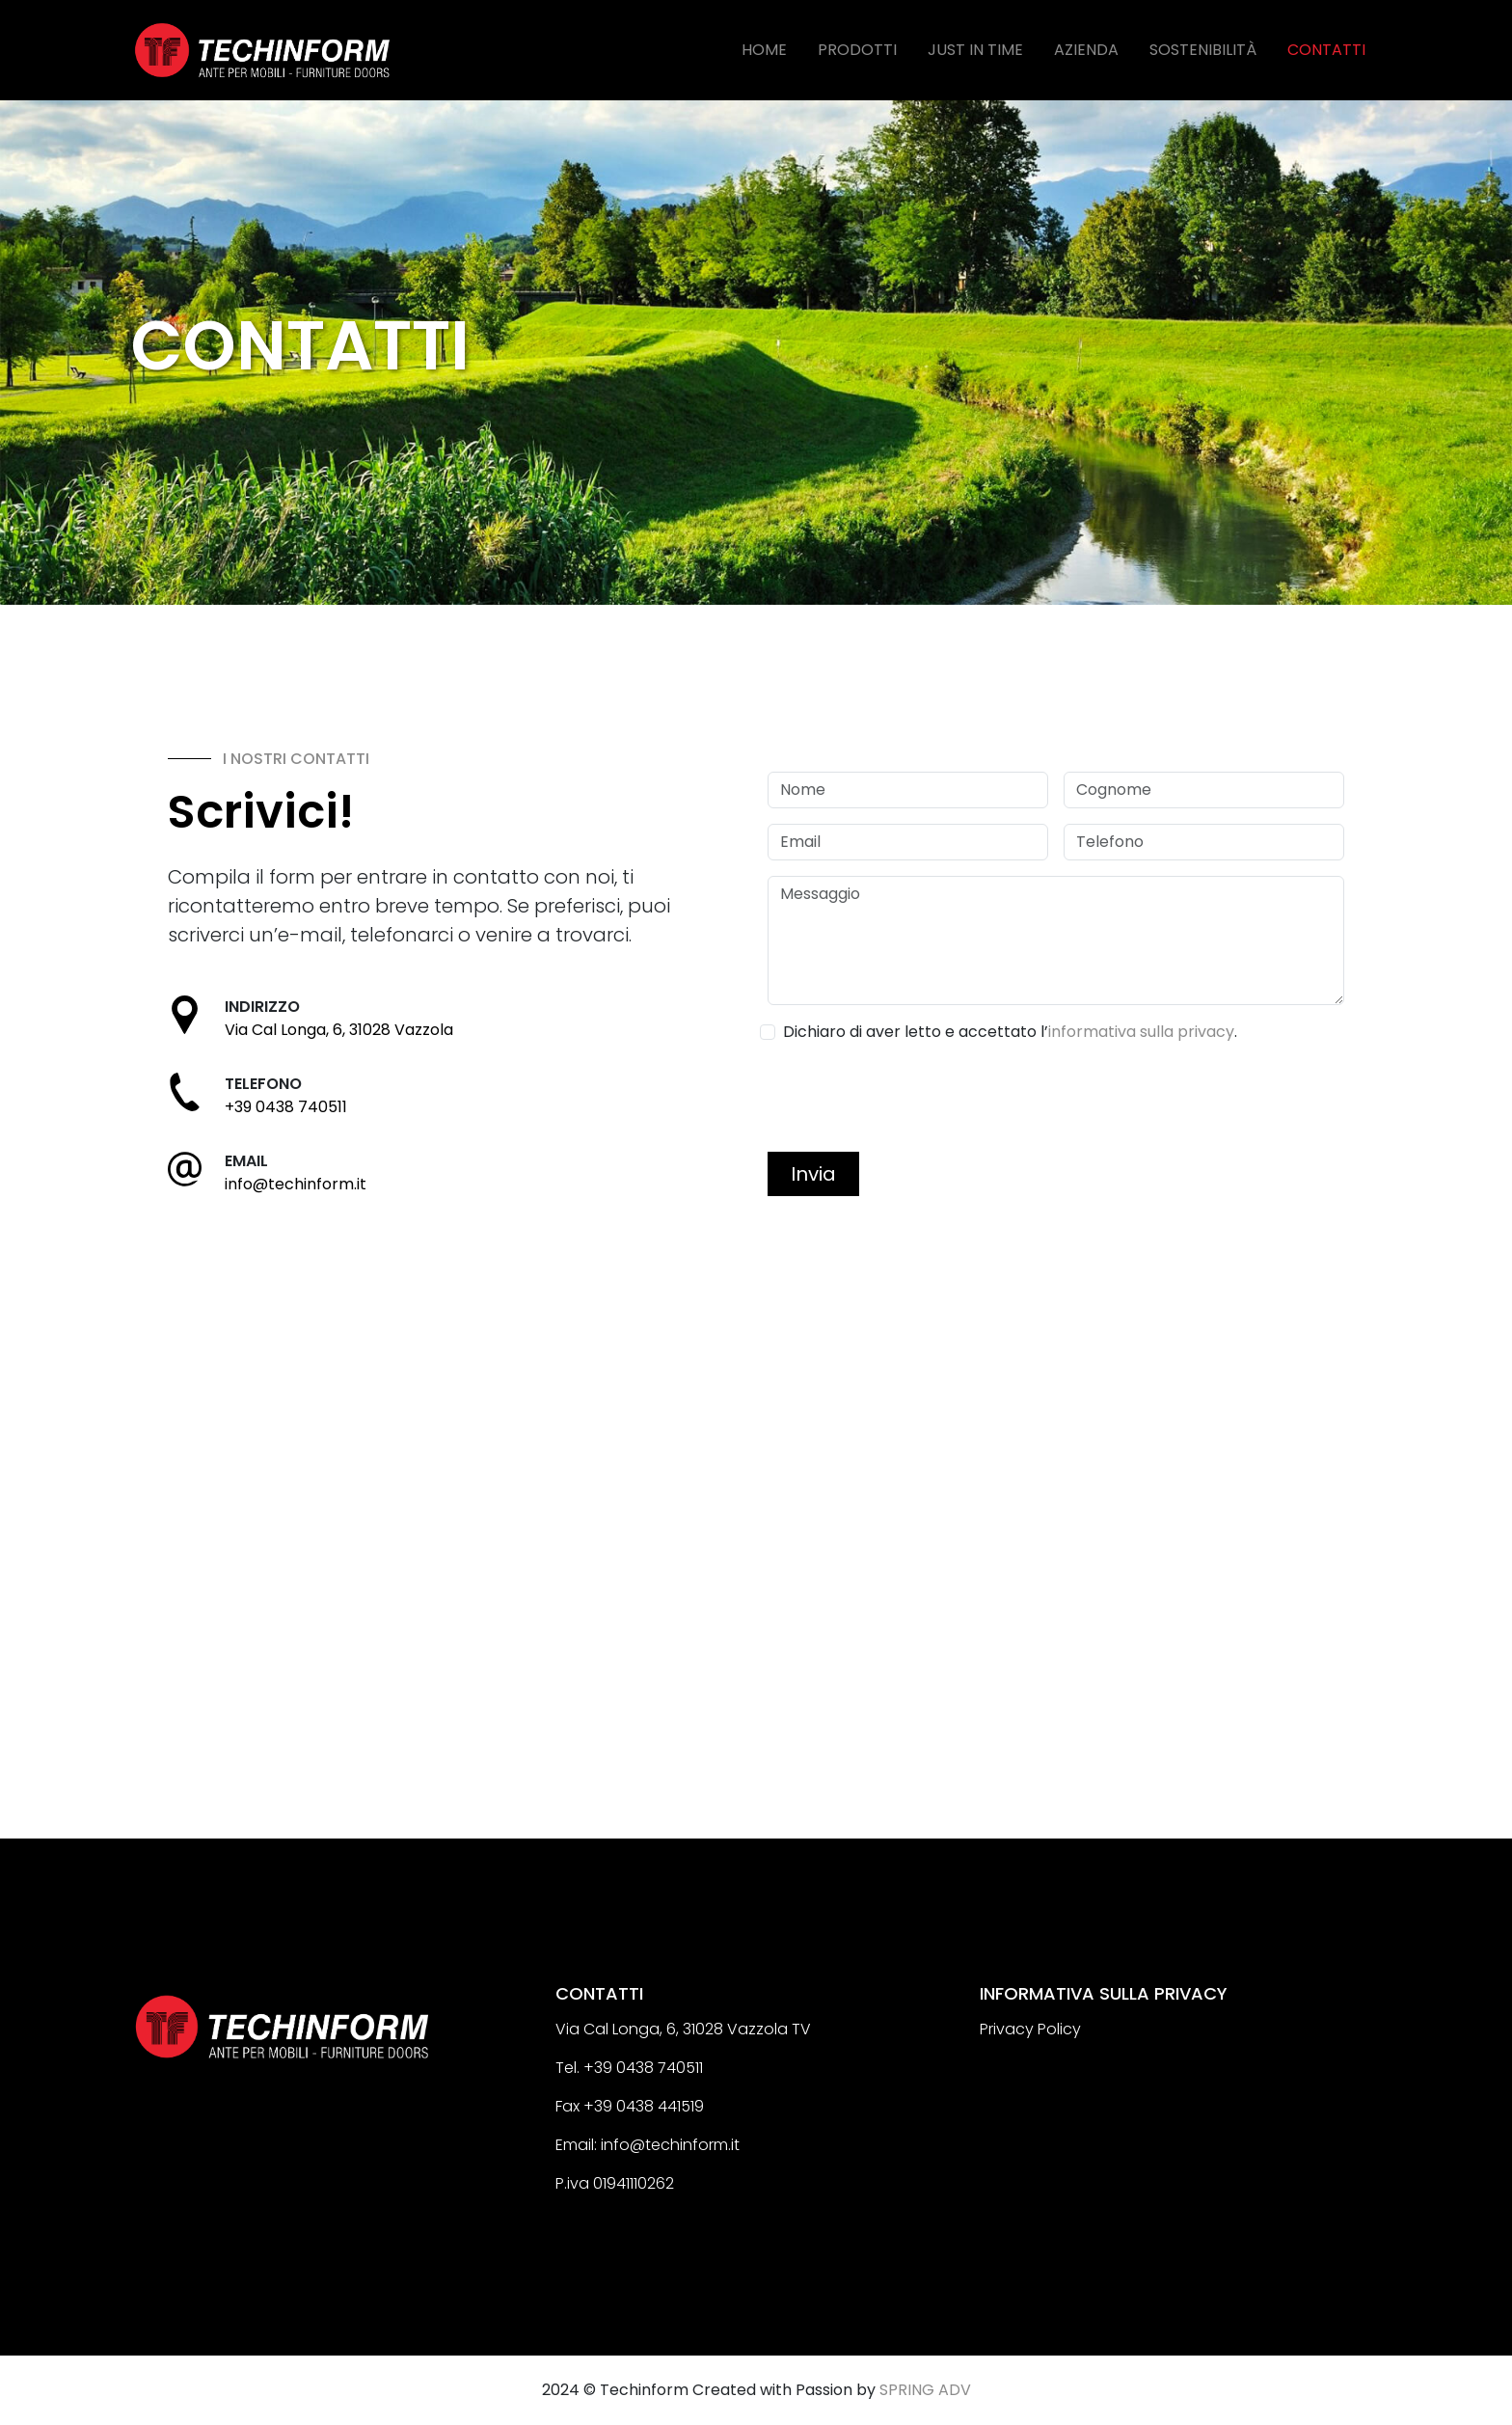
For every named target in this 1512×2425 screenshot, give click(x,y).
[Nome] (908, 790)
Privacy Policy (1030, 2029)
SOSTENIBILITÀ (1202, 50)
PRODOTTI (857, 50)
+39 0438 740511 (286, 1107)
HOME (764, 50)
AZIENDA (1086, 50)
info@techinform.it (295, 1184)
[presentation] (914, 1098)
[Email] (908, 842)
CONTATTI (1326, 50)
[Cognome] (1204, 790)
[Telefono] (1204, 842)
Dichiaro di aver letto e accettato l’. (1010, 1032)
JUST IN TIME (975, 50)
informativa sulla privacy (1141, 1032)
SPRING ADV (925, 2390)
